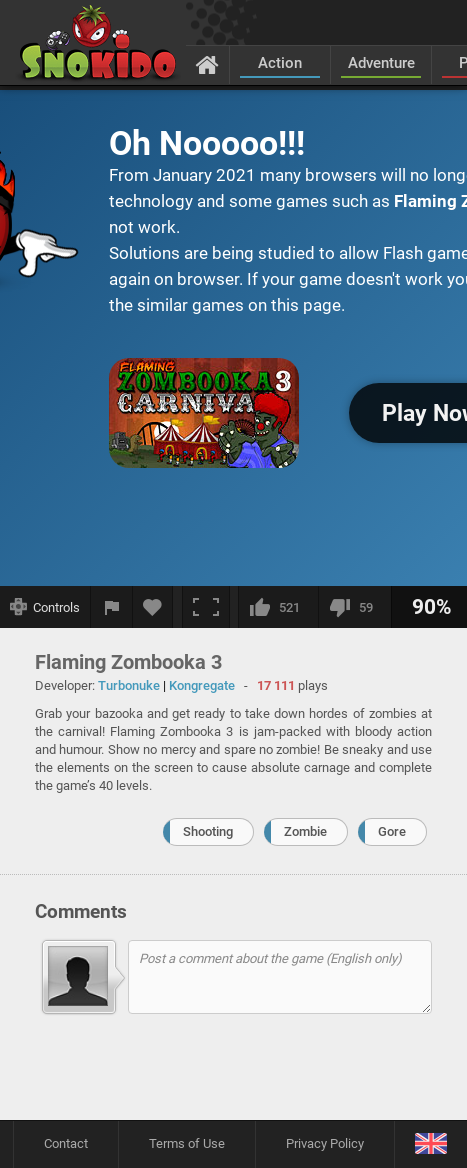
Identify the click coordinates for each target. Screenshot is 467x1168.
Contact (66, 1143)
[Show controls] (45, 607)
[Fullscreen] (206, 607)
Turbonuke (129, 685)
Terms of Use (187, 1143)
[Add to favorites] (153, 607)
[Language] (430, 1144)
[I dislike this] (354, 607)
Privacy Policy (325, 1143)
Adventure (381, 63)
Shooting (208, 831)
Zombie (305, 831)
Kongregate (202, 685)
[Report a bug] (112, 607)
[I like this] (278, 607)
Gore (392, 831)
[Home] (207, 64)
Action (280, 63)
